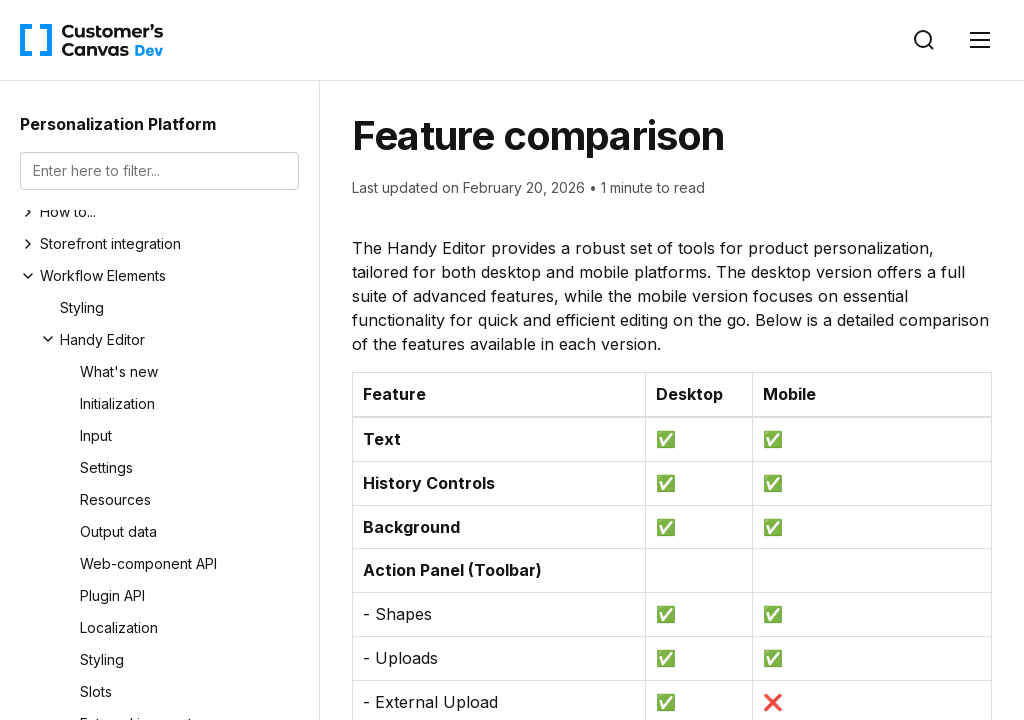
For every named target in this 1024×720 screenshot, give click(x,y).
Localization (119, 627)
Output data (118, 531)
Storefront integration (110, 243)
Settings (106, 467)
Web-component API (148, 563)
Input (96, 435)
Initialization (117, 403)
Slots (96, 691)
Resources (115, 499)
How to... (68, 211)
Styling (82, 307)
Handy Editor (102, 339)
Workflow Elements (103, 275)
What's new (119, 371)
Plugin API (112, 595)
